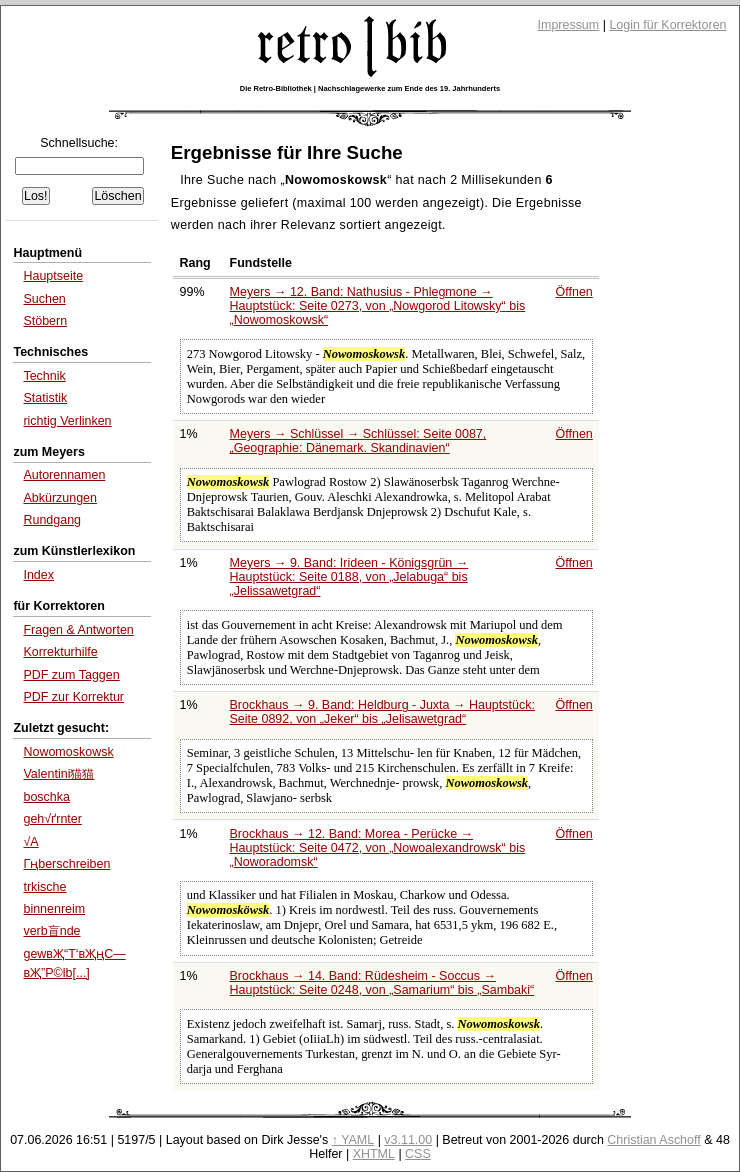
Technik (44, 376)
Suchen (44, 299)
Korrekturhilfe (60, 652)
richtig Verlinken (67, 421)
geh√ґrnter (52, 819)
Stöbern (45, 321)
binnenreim (54, 909)
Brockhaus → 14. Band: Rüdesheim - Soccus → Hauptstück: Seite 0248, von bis (382, 983)
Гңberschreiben (66, 864)
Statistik (45, 398)
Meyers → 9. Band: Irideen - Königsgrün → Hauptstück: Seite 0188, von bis (349, 577)
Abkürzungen (60, 498)
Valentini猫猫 (58, 774)
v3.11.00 (408, 1140)
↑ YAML (353, 1140)
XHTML (374, 1154)
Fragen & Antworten (78, 630)
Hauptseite (53, 276)
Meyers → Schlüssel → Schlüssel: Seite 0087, (358, 441)
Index (38, 575)
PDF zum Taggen (71, 675)
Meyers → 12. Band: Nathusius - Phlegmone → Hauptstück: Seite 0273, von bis (378, 306)
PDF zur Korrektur (73, 697)
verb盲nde (51, 931)
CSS (418, 1154)
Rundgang (52, 520)
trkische (44, 887)
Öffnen (574, 292)
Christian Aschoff (653, 1140)
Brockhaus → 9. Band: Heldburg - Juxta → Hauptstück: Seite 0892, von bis (382, 712)
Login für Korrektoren (667, 25)
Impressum (569, 25)
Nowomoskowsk (68, 752)
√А (30, 842)
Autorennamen (64, 475)
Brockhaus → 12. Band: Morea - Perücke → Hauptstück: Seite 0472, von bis (378, 848)
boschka (46, 797)
